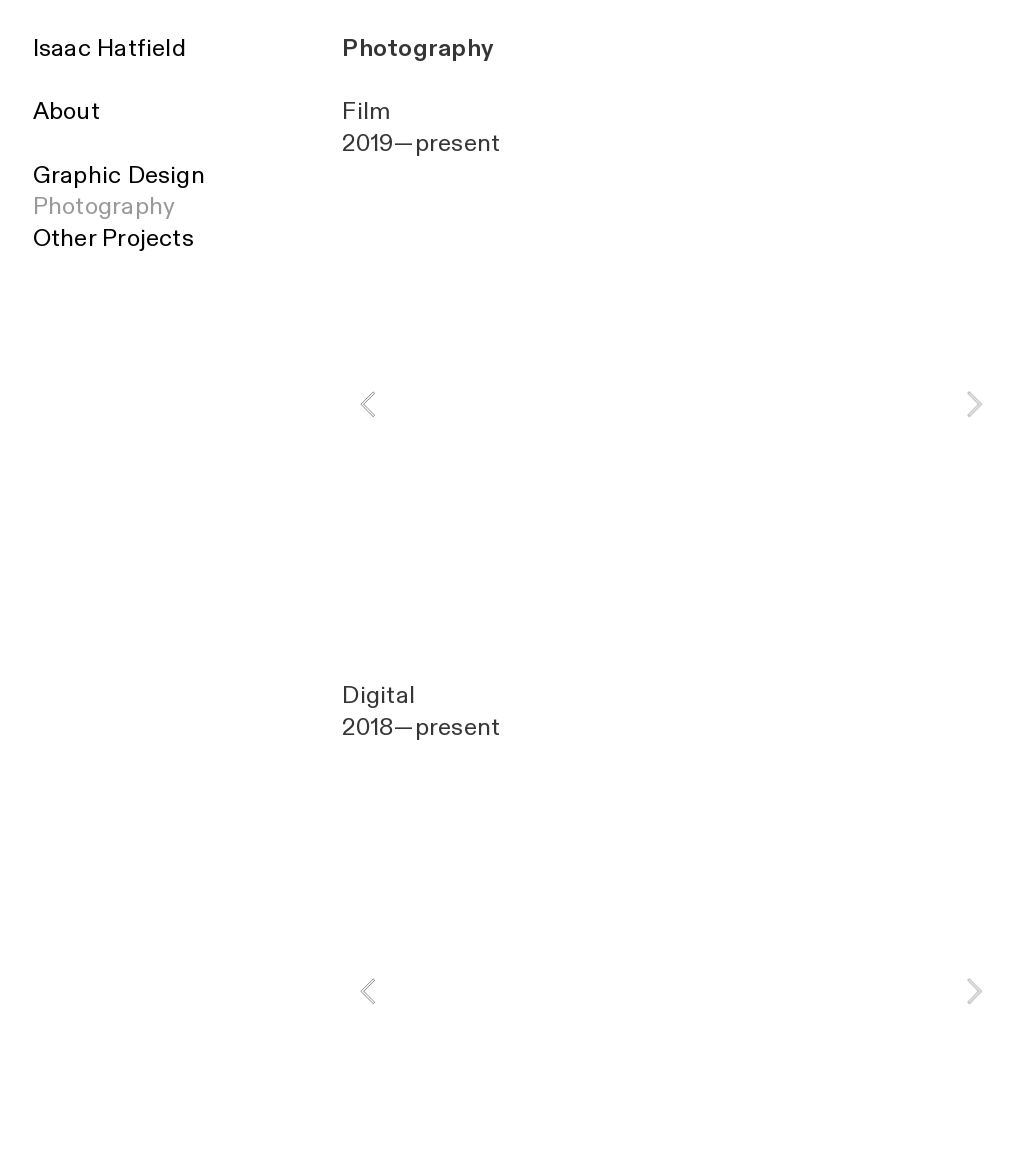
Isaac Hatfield (109, 48)
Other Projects (113, 238)
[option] (671, 404)
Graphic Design (119, 175)
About (66, 111)
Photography (104, 206)
